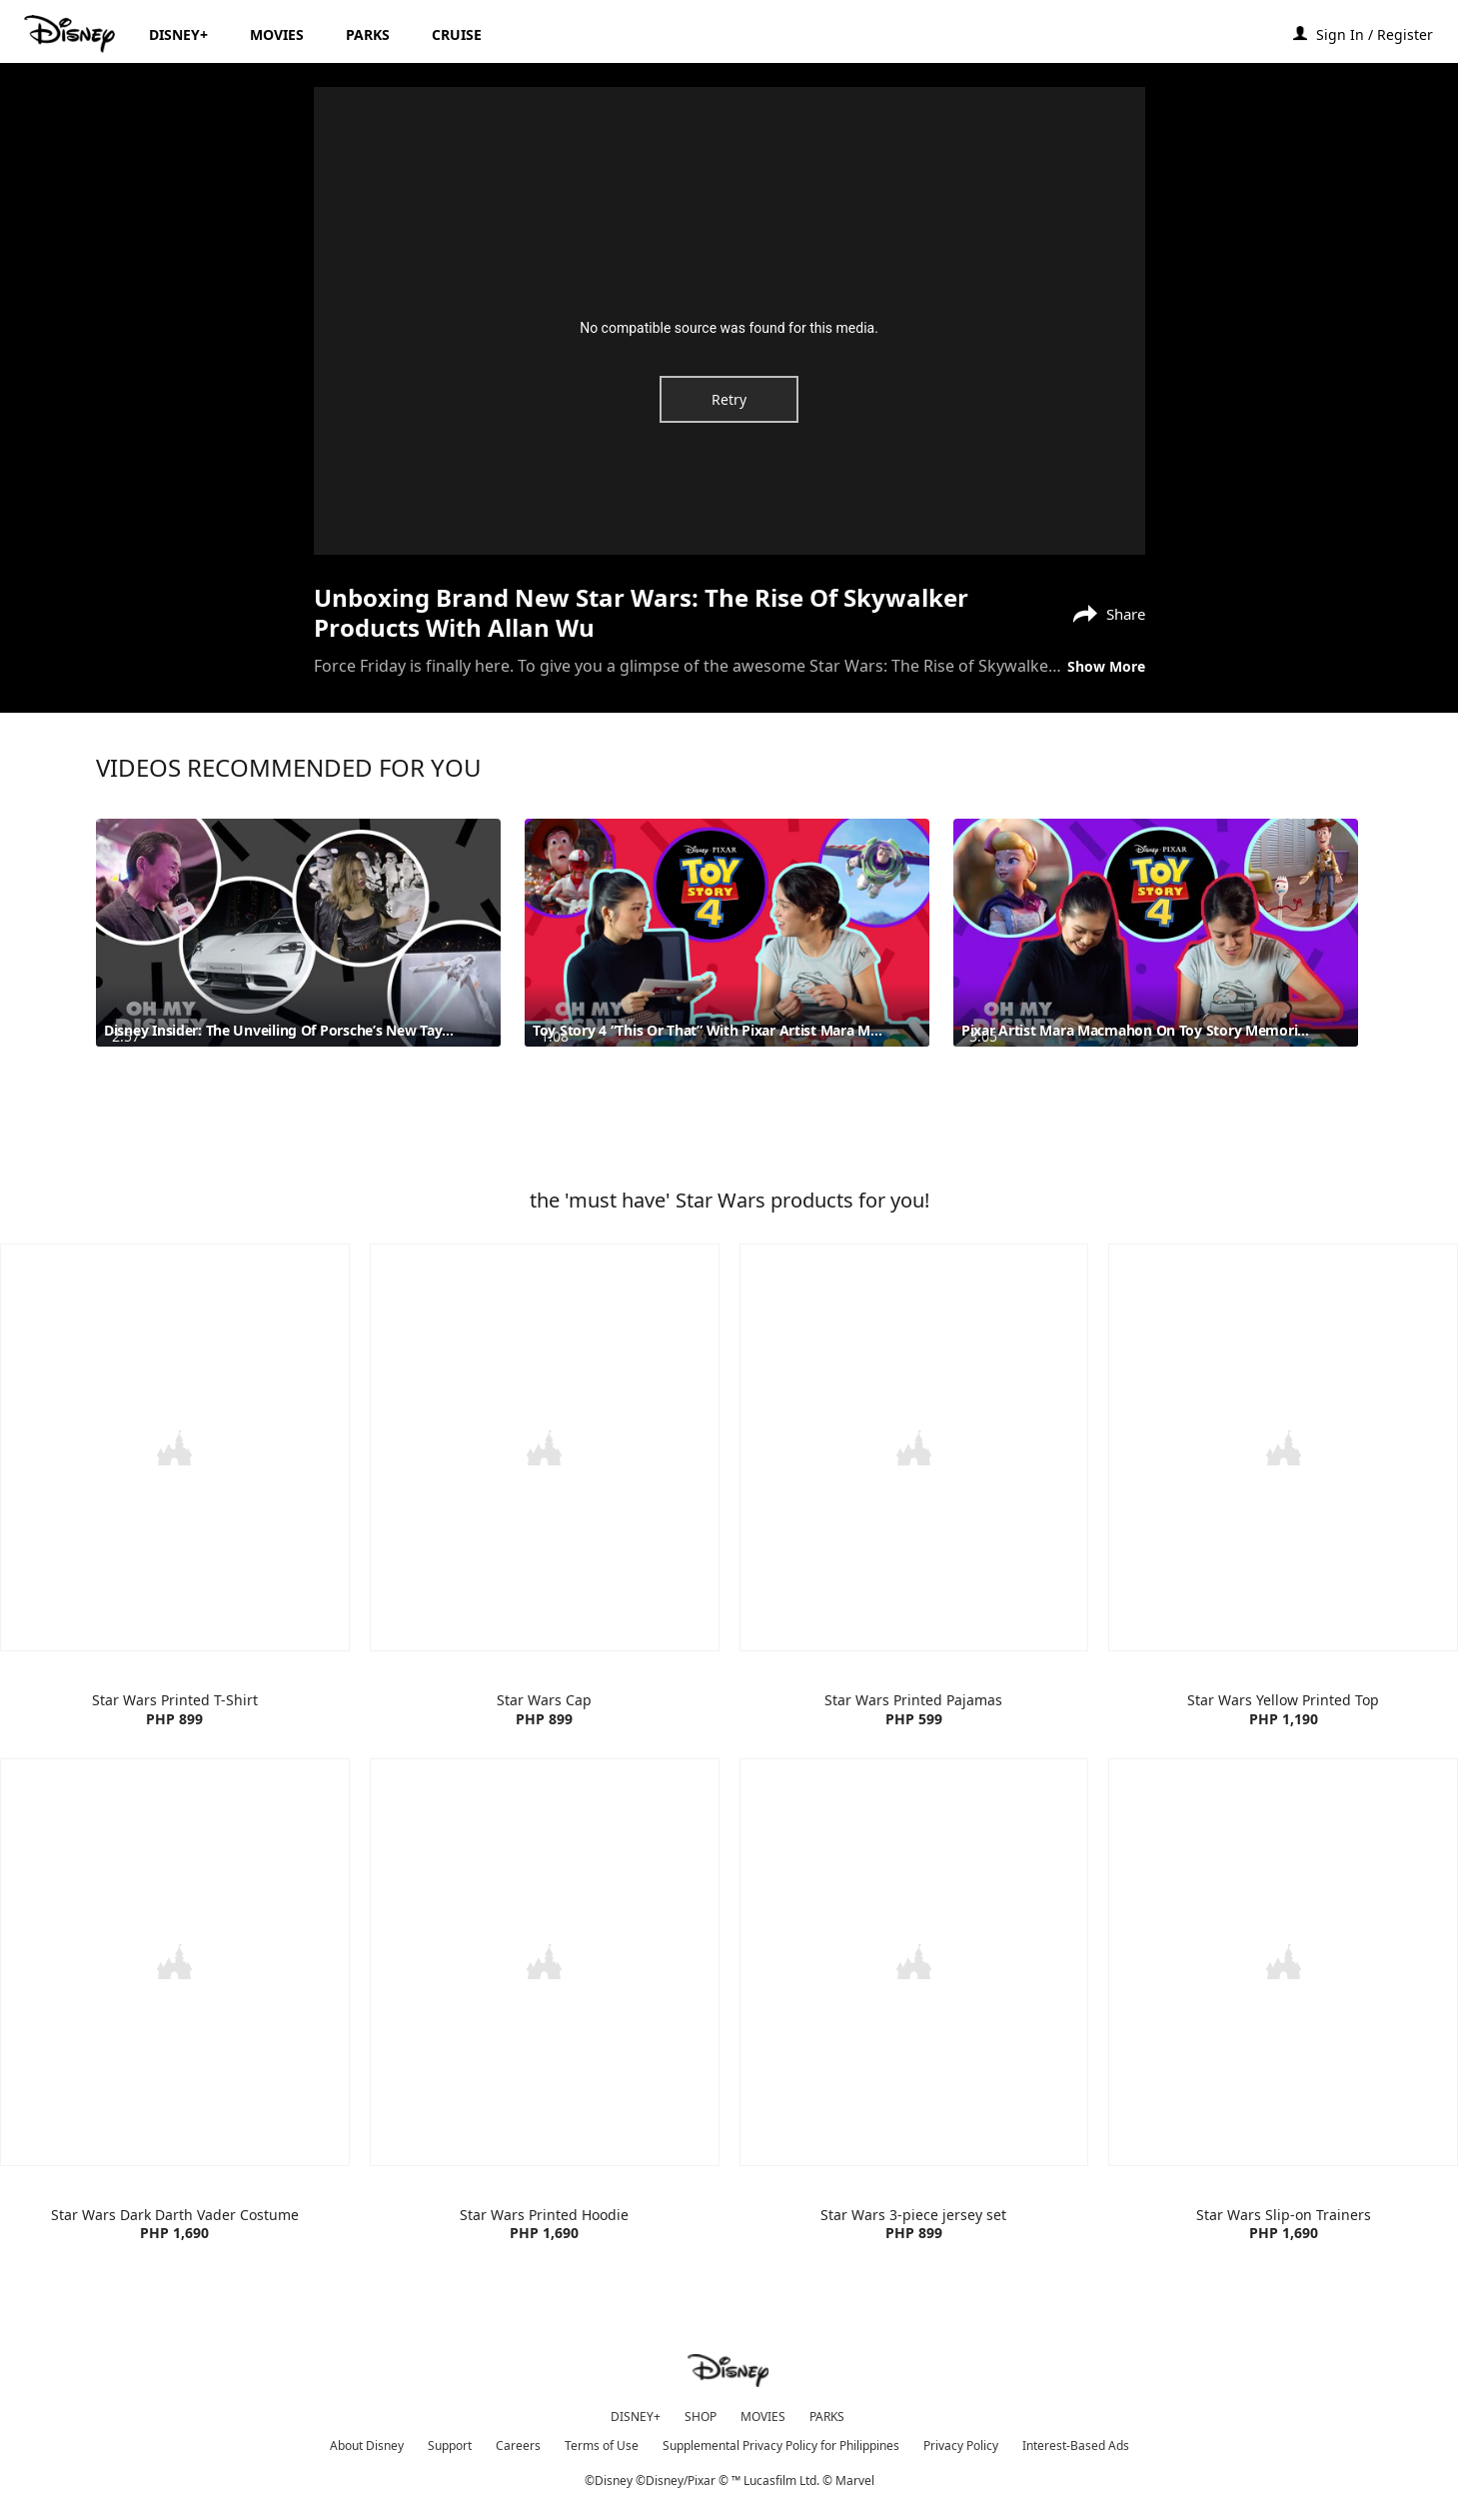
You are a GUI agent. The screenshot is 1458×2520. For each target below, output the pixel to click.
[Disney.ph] (71, 34)
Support (450, 2441)
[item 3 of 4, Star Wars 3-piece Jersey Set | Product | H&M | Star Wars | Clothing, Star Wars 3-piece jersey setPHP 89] (914, 2012)
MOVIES (762, 2412)
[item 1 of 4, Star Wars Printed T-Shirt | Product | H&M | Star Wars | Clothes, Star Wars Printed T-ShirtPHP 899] (175, 1499)
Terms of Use (602, 2441)
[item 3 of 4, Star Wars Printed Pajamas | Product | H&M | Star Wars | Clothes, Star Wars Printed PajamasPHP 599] (914, 1499)
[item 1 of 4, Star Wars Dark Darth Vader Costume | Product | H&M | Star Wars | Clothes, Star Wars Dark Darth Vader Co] (175, 2012)
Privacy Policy (960, 2441)
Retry (729, 399)
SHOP (701, 2412)
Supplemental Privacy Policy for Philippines (781, 2441)
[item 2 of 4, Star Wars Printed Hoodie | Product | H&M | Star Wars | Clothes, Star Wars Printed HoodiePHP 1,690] (545, 2012)
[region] (729, 321)
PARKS (826, 2412)
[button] (1384, 33)
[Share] (1104, 612)
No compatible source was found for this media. (729, 328)
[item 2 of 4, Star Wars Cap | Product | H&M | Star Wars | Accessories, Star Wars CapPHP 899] (545, 1499)
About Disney (367, 2441)
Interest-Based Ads (1075, 2441)
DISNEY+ (636, 2412)
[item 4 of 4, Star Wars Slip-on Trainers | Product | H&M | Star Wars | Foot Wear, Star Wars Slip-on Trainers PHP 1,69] (1283, 2012)
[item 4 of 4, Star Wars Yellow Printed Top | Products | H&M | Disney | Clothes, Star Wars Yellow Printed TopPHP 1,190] (1283, 1499)
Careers (518, 2441)
